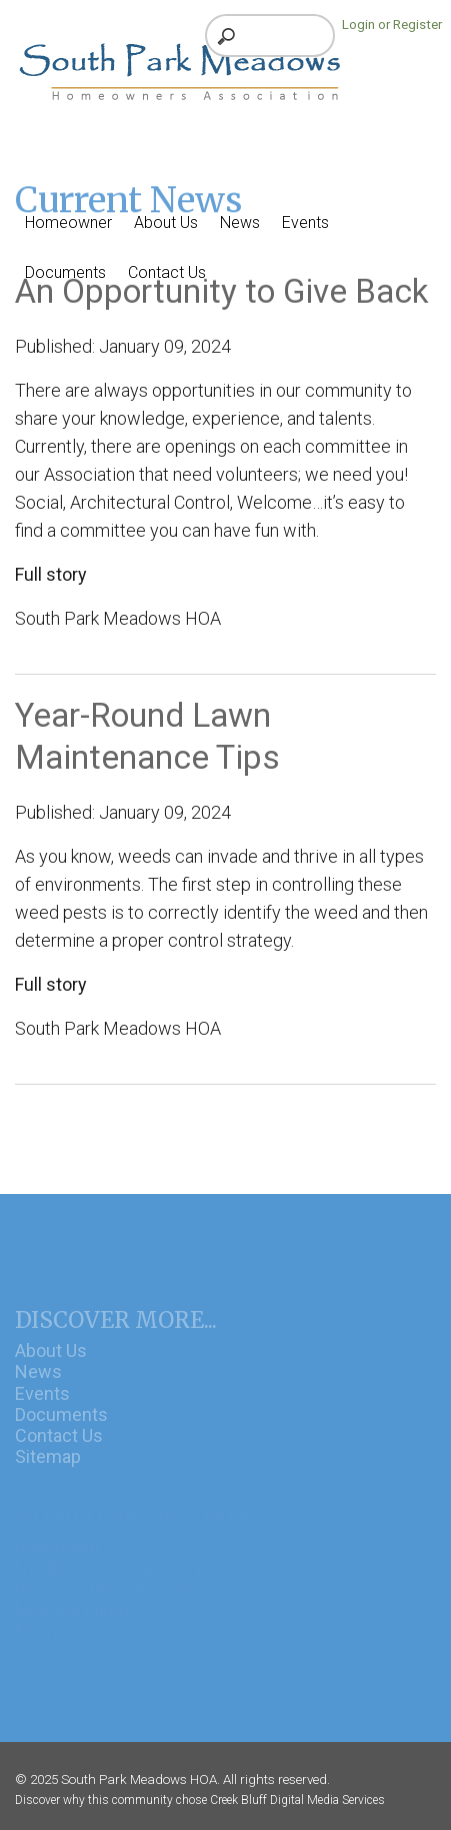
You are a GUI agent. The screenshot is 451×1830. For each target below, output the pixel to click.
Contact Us (59, 1447)
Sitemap (48, 1468)
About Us (51, 1363)
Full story (51, 578)
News (38, 1384)
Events (42, 1405)
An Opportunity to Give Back (222, 295)
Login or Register (392, 24)
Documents (61, 1426)
